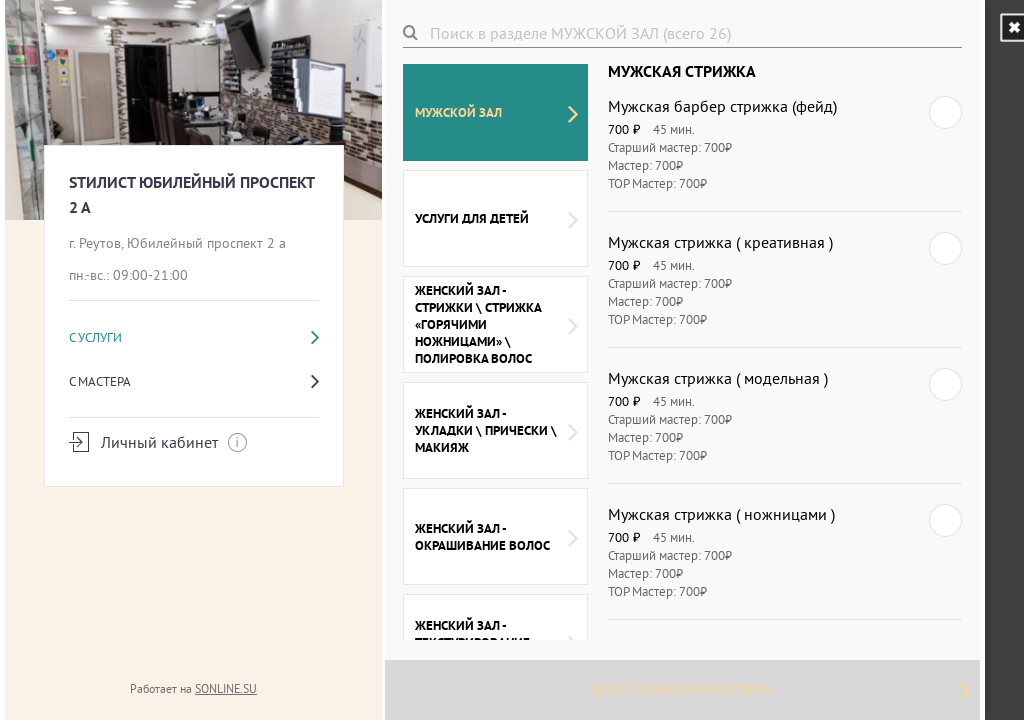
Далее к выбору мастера (781, 690)
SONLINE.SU (226, 688)
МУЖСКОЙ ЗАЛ (496, 113)
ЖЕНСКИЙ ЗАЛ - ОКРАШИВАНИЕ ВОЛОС (496, 537)
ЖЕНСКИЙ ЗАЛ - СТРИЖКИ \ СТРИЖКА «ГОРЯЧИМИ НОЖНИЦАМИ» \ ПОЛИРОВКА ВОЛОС (496, 324)
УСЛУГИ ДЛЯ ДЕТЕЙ (496, 219)
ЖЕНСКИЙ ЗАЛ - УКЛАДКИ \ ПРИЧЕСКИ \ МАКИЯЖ (496, 430)
